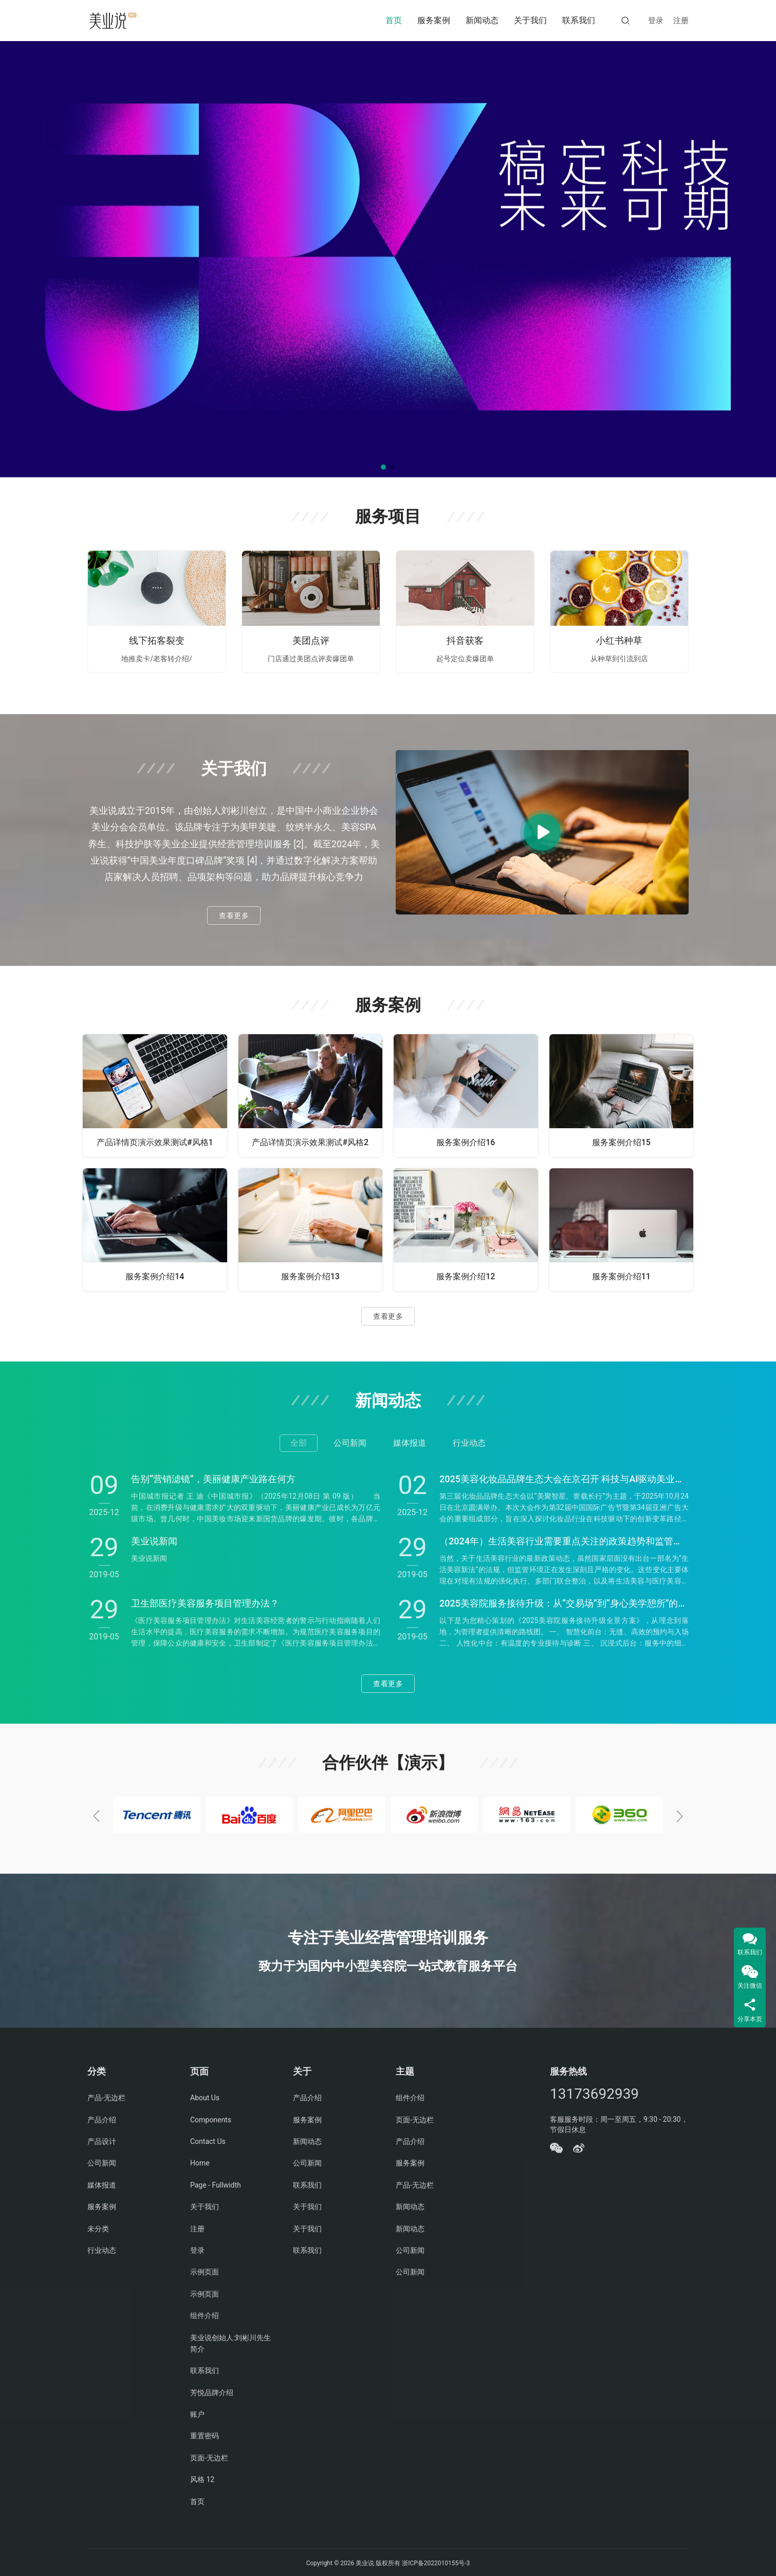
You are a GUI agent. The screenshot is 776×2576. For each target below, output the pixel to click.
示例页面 (204, 2270)
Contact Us (208, 2139)
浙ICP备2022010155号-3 (435, 2561)
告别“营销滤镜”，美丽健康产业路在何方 (213, 1478)
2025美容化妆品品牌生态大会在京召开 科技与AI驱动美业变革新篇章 (564, 1478)
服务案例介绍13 (310, 1276)
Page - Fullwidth (215, 2183)
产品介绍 (101, 2117)
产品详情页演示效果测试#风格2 (310, 1142)
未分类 (98, 2226)
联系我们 (578, 20)
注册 (681, 20)
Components (210, 2117)
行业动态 (101, 2248)
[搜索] (625, 20)
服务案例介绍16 (465, 1142)
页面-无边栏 (209, 2456)
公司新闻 (101, 2161)
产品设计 (101, 2139)
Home (200, 2161)
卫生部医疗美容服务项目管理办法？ (205, 1603)
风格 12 (202, 2477)
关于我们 (530, 20)
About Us (204, 2096)
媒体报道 (101, 2183)
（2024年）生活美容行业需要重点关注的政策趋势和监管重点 (564, 1541)
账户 (197, 2412)
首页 (393, 20)
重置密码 (204, 2434)
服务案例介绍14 (154, 1276)
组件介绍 (204, 2313)
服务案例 (433, 20)
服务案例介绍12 (465, 1276)
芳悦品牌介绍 (211, 2390)
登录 (655, 20)
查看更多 (234, 915)
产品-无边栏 (106, 2096)
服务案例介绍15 (621, 1142)
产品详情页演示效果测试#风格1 (155, 1142)
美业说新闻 (154, 1541)
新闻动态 (482, 20)
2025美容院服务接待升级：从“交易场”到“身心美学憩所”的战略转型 (564, 1603)
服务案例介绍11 (621, 1276)
